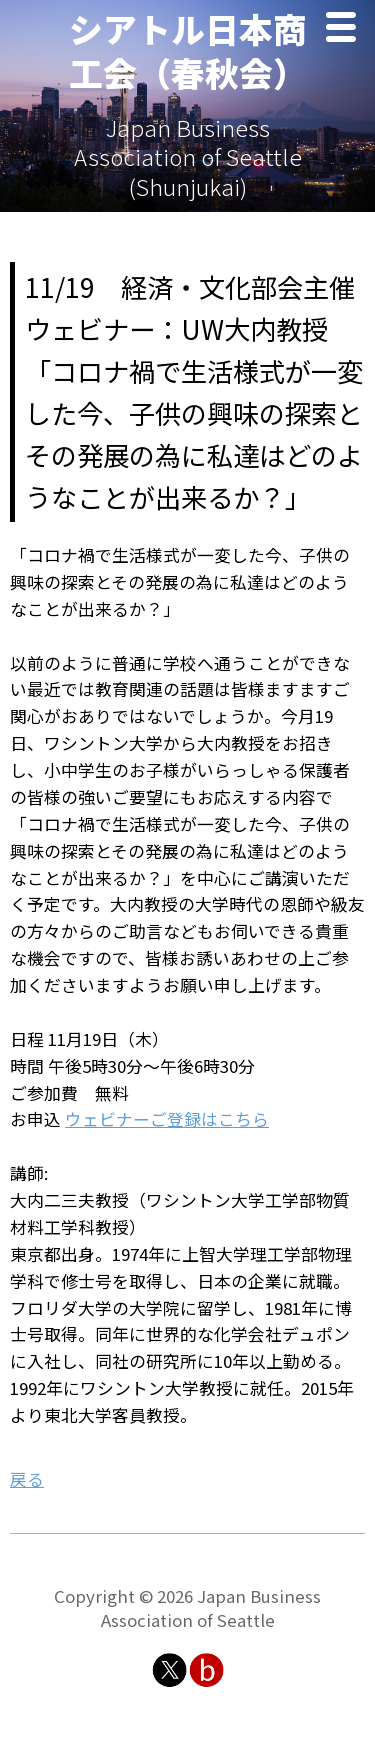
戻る (27, 1479)
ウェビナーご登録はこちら (167, 1119)
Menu (346, 29)
